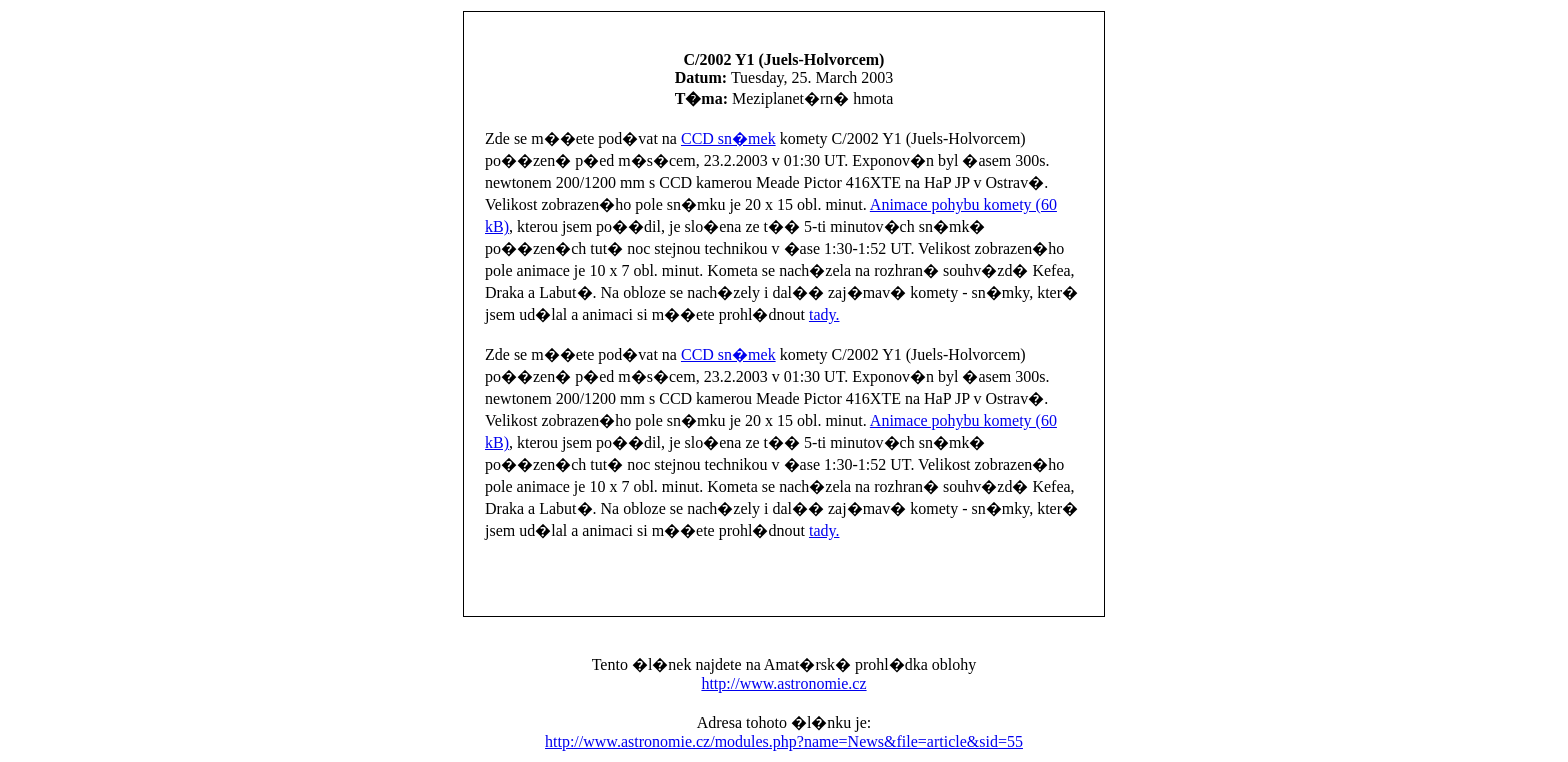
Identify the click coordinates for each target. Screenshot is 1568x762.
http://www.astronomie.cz (783, 683)
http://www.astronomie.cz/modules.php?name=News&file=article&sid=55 (784, 741)
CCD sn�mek (728, 138)
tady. (824, 314)
